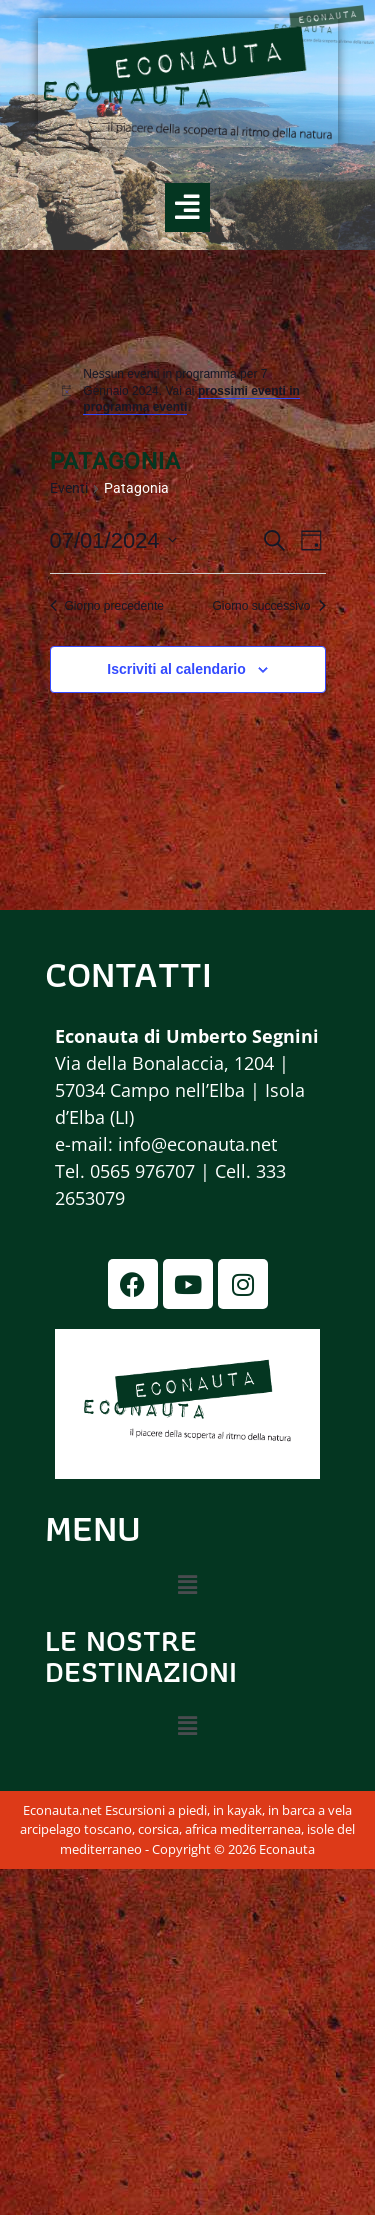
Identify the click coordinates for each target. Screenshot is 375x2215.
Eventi (69, 488)
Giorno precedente (107, 606)
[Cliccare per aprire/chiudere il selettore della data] (113, 540)
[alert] (198, 391)
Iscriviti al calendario (176, 669)
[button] (187, 1586)
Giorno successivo (268, 606)
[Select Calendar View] (311, 540)
